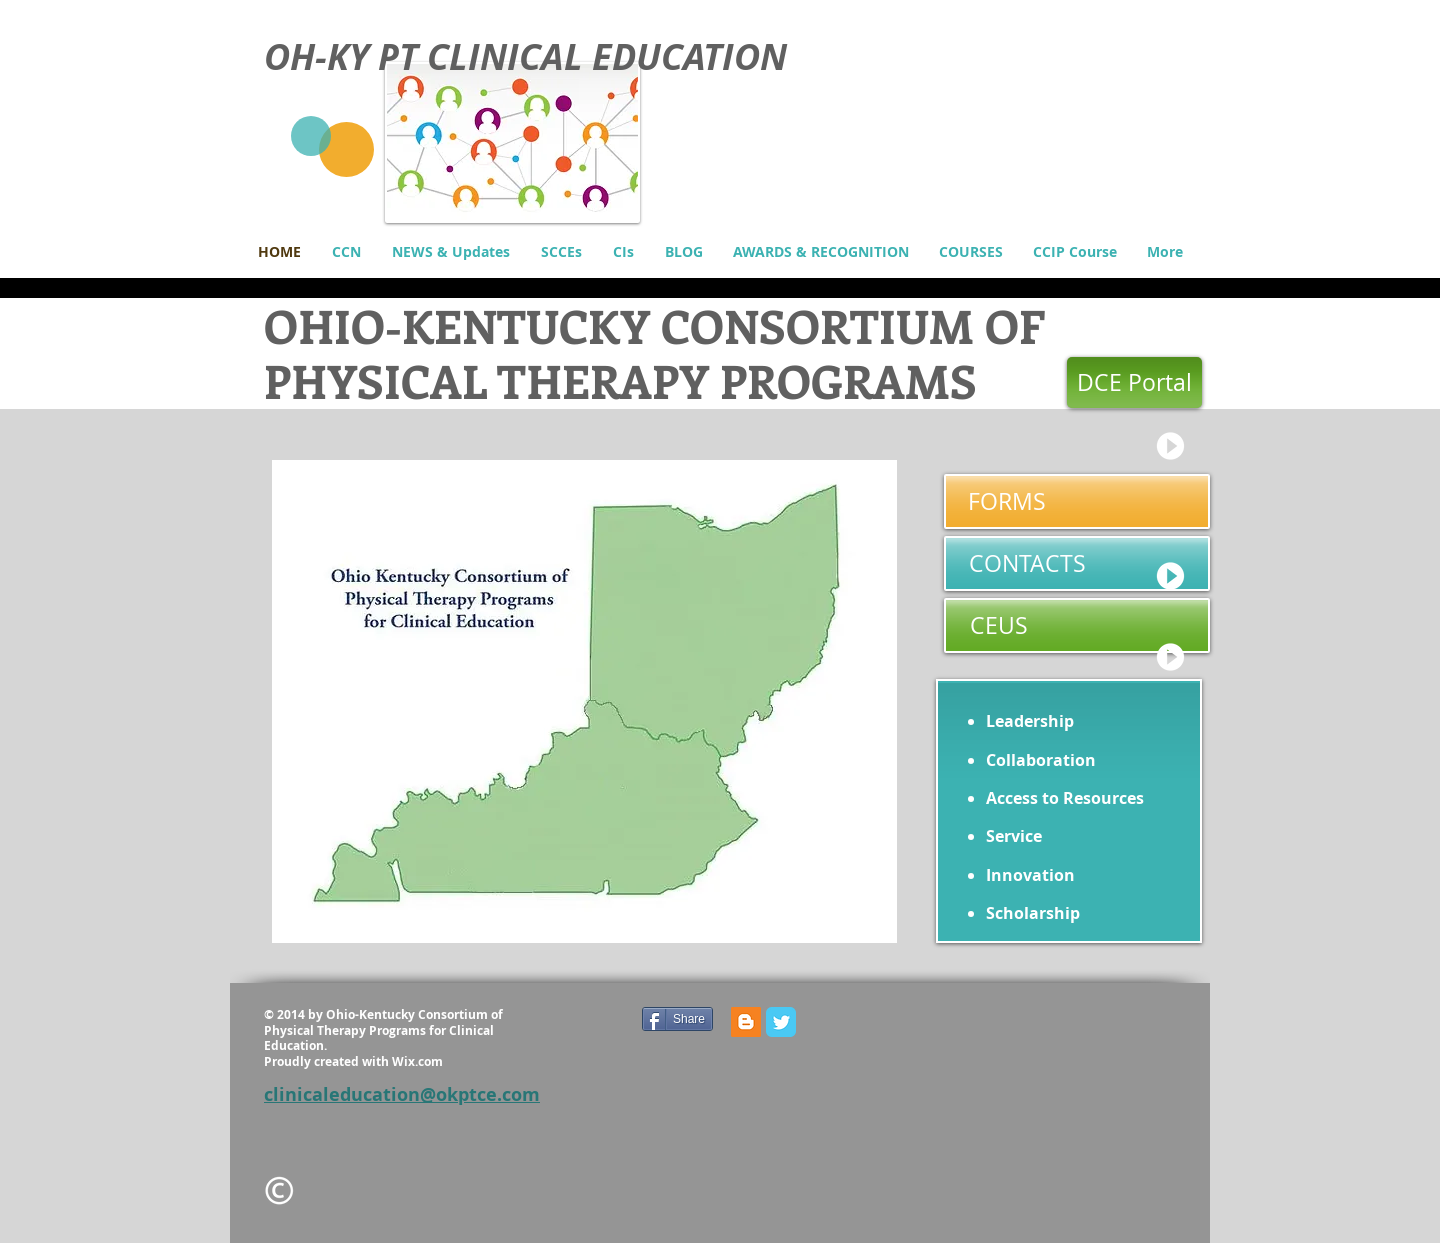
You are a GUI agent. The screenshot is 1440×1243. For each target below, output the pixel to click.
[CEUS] (1077, 625)
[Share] (677, 1019)
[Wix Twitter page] (781, 1022)
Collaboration (1041, 760)
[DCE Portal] (1134, 382)
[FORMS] (1077, 501)
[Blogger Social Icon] (746, 1022)
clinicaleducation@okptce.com (402, 1094)
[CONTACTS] (1077, 563)
